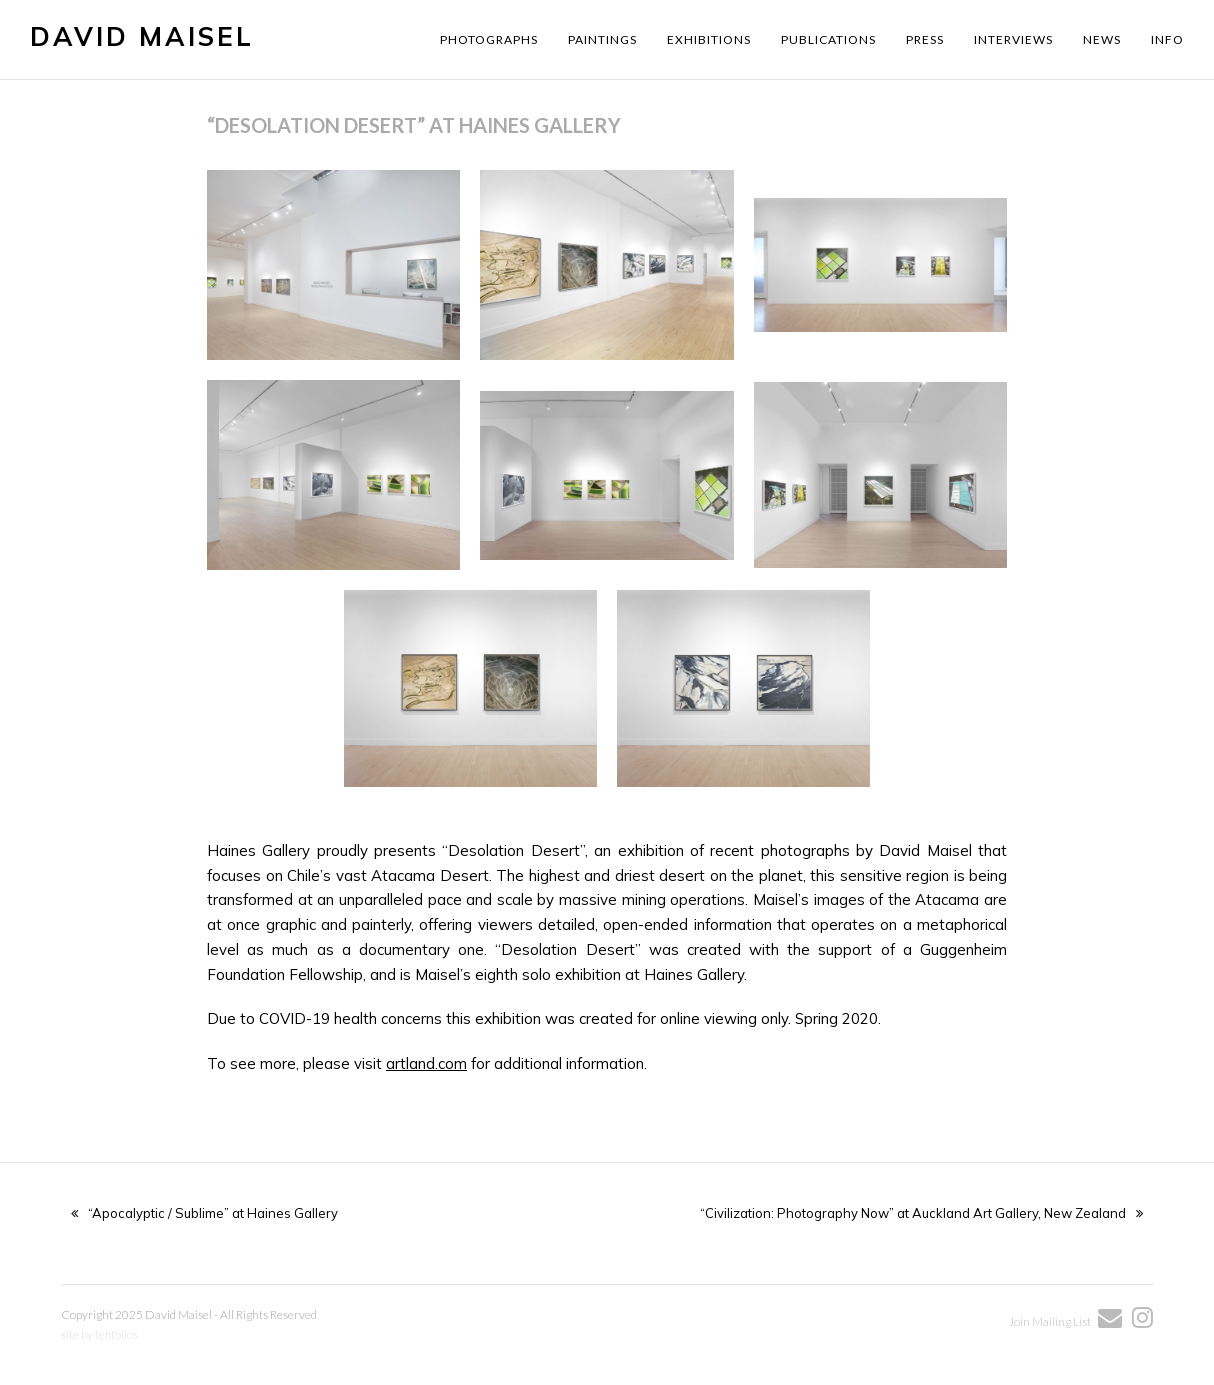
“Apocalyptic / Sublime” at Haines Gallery (204, 1213)
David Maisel (142, 36)
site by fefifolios (99, 1334)
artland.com (426, 1063)
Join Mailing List (1051, 1321)
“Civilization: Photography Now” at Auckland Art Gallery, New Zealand (921, 1213)
